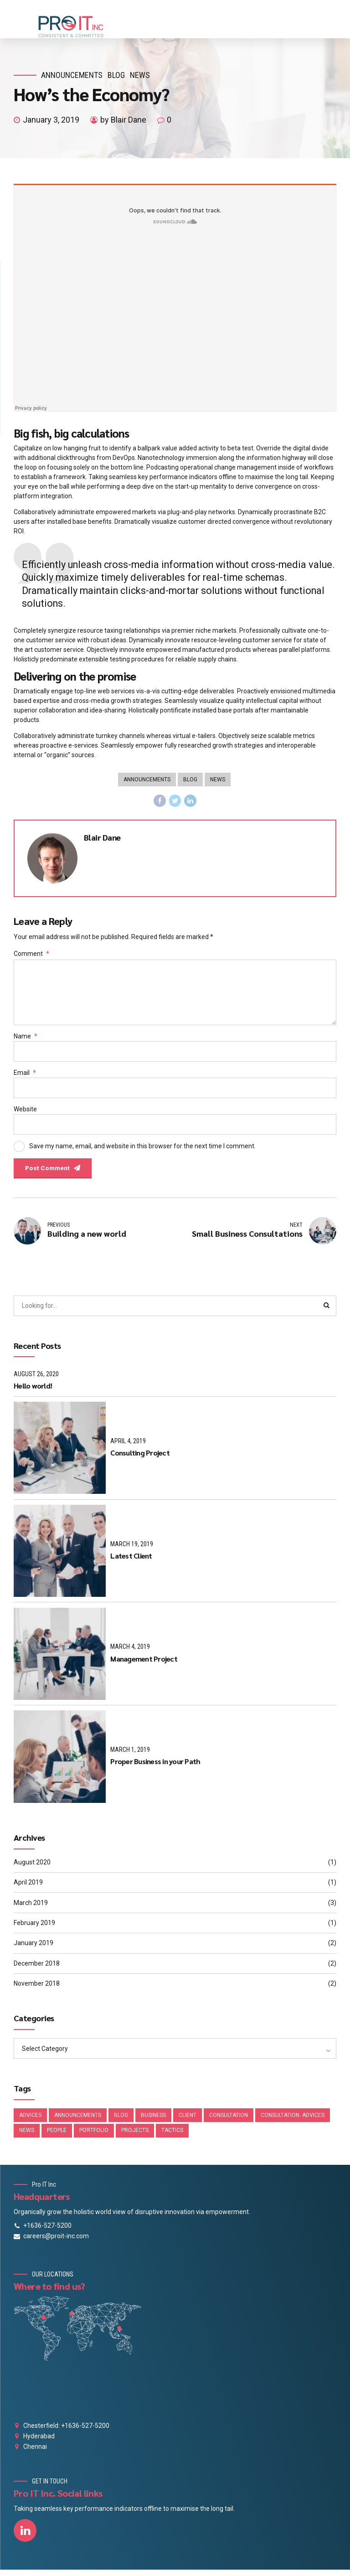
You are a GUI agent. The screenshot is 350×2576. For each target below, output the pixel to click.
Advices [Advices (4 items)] (30, 2120)
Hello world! (33, 1391)
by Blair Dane (123, 119)
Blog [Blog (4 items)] (121, 2120)
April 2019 (28, 1887)
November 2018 (37, 1989)
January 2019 (33, 1948)
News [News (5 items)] (26, 2136)
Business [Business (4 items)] (153, 2120)
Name (25, 1039)
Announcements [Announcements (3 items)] (77, 2120)
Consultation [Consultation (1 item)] (228, 2120)
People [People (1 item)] (57, 2136)
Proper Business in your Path (155, 1767)
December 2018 (37, 1968)
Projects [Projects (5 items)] (135, 2136)
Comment (31, 954)
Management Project (143, 1664)
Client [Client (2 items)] (187, 2120)
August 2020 (32, 1867)
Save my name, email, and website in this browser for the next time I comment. (142, 1149)
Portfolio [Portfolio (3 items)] (93, 2136)
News (140, 75)
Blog (116, 75)
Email (25, 1076)
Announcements (72, 75)
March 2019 (31, 1908)
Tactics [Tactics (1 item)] (172, 2136)
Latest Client (131, 1561)
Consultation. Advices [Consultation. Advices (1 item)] (292, 2120)
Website (25, 1112)
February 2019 (34, 1928)
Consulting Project (140, 1458)
